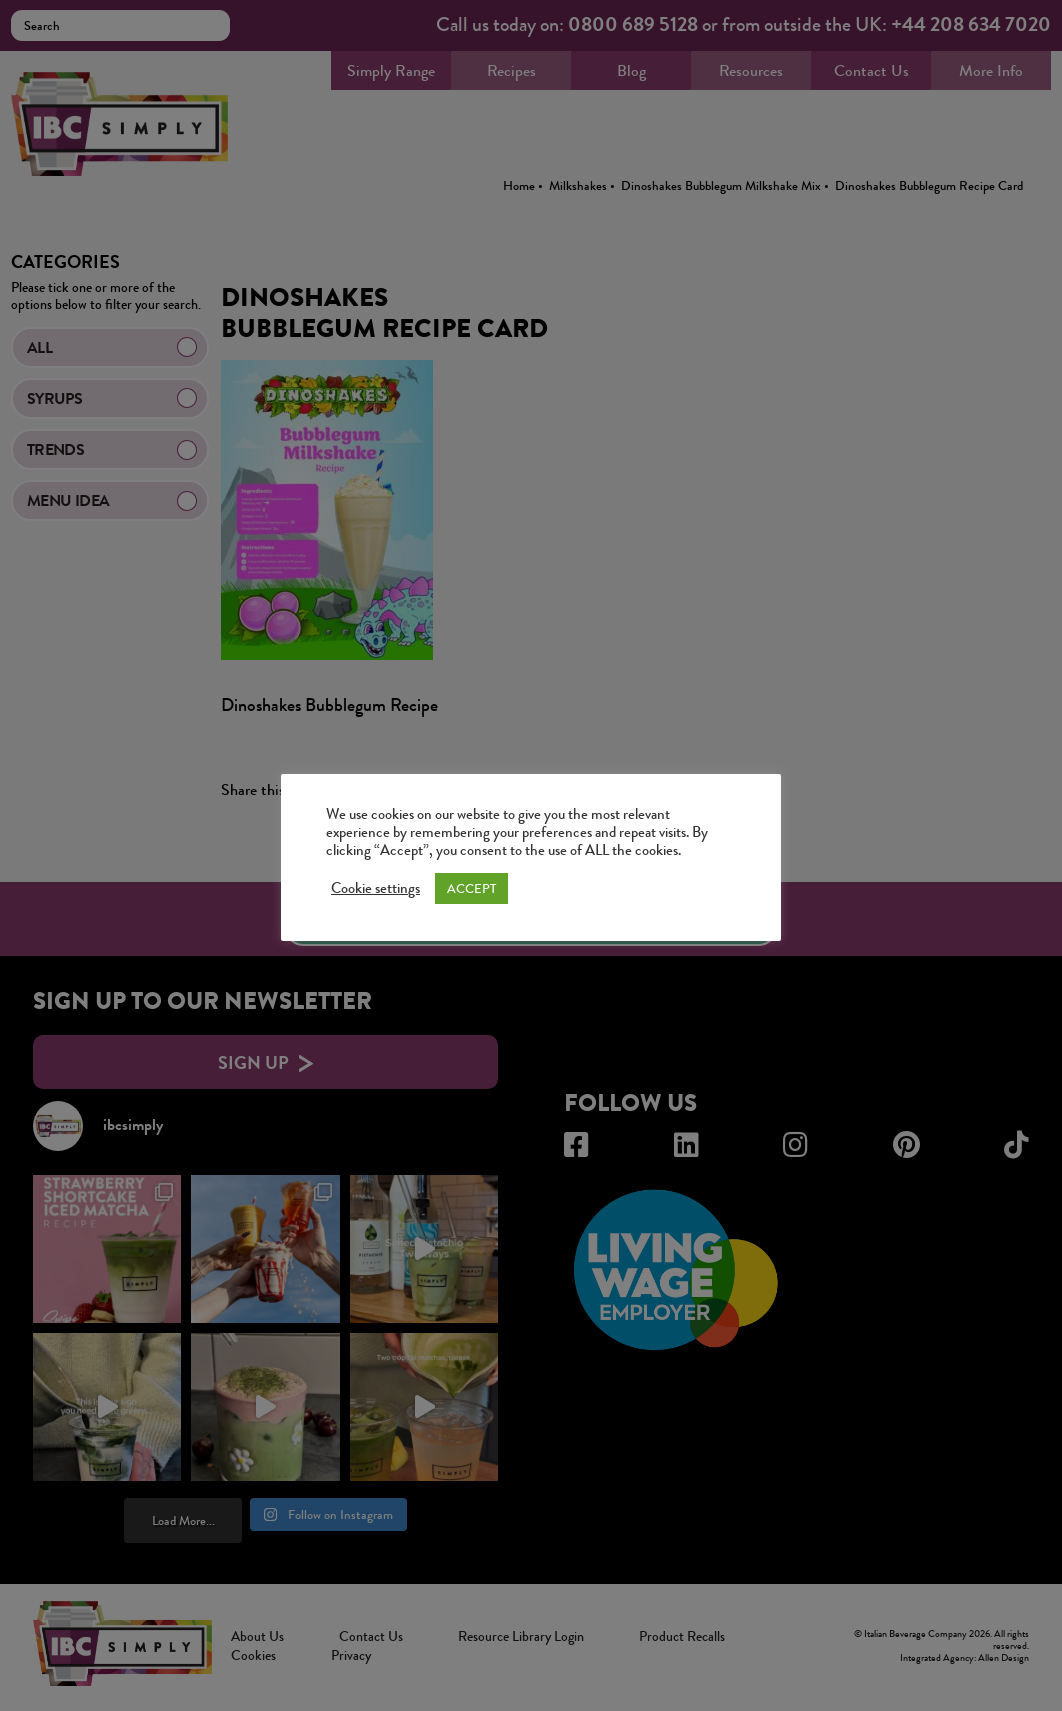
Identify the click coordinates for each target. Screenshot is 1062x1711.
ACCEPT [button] (471, 888)
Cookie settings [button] (375, 889)
